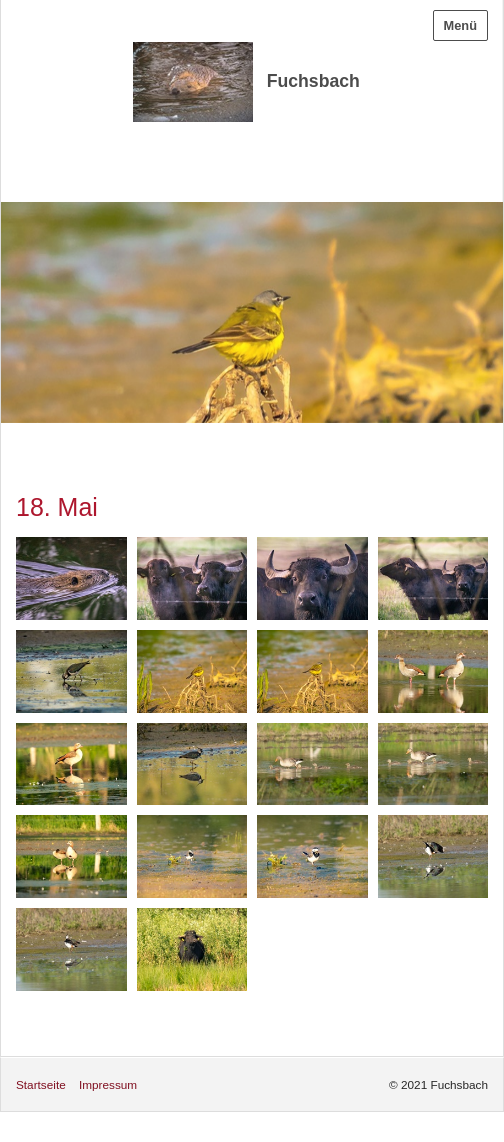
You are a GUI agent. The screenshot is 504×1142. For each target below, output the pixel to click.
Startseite (41, 1084)
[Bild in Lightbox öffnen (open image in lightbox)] (71, 578)
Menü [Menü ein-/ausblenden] (460, 25)
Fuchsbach (313, 81)
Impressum (108, 1084)
